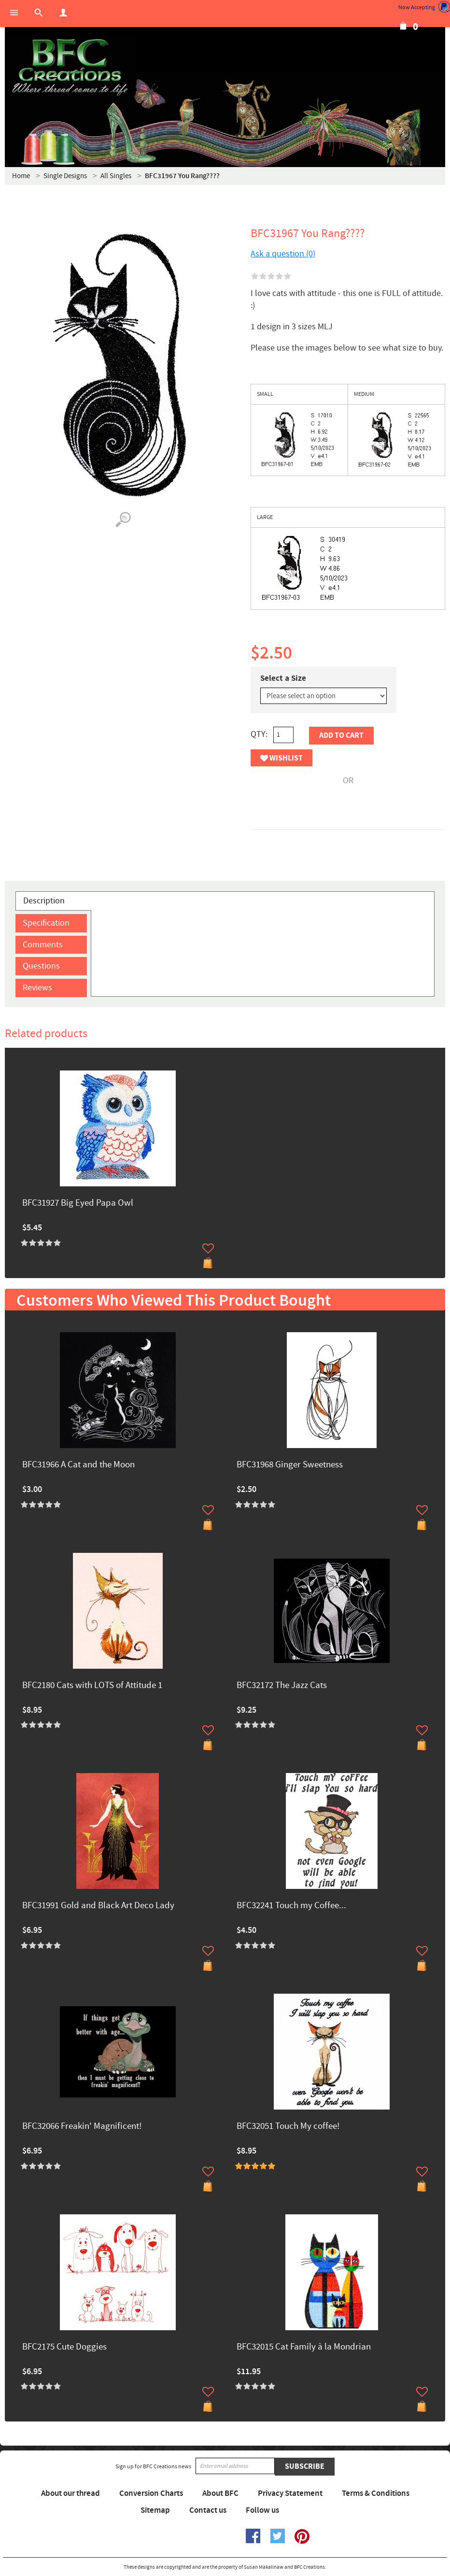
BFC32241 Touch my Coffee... (291, 1906)
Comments (43, 944)
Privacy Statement (290, 2493)
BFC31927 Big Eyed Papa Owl (77, 1203)
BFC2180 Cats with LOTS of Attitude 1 (92, 1686)
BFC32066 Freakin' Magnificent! (81, 2127)
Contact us (207, 2510)
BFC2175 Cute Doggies (64, 2347)
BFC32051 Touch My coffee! (288, 2127)
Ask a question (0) (283, 253)
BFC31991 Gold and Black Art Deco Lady (98, 1906)
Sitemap (155, 2510)
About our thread (70, 2493)
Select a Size (283, 678)
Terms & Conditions (375, 2493)
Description (44, 900)
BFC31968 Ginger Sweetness (290, 1465)
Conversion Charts (151, 2493)
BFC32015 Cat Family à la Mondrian (304, 2347)
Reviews (37, 987)
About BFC (220, 2493)
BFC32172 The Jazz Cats (282, 1686)
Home (21, 176)
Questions (41, 965)
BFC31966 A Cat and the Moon (78, 1465)
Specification (46, 923)
